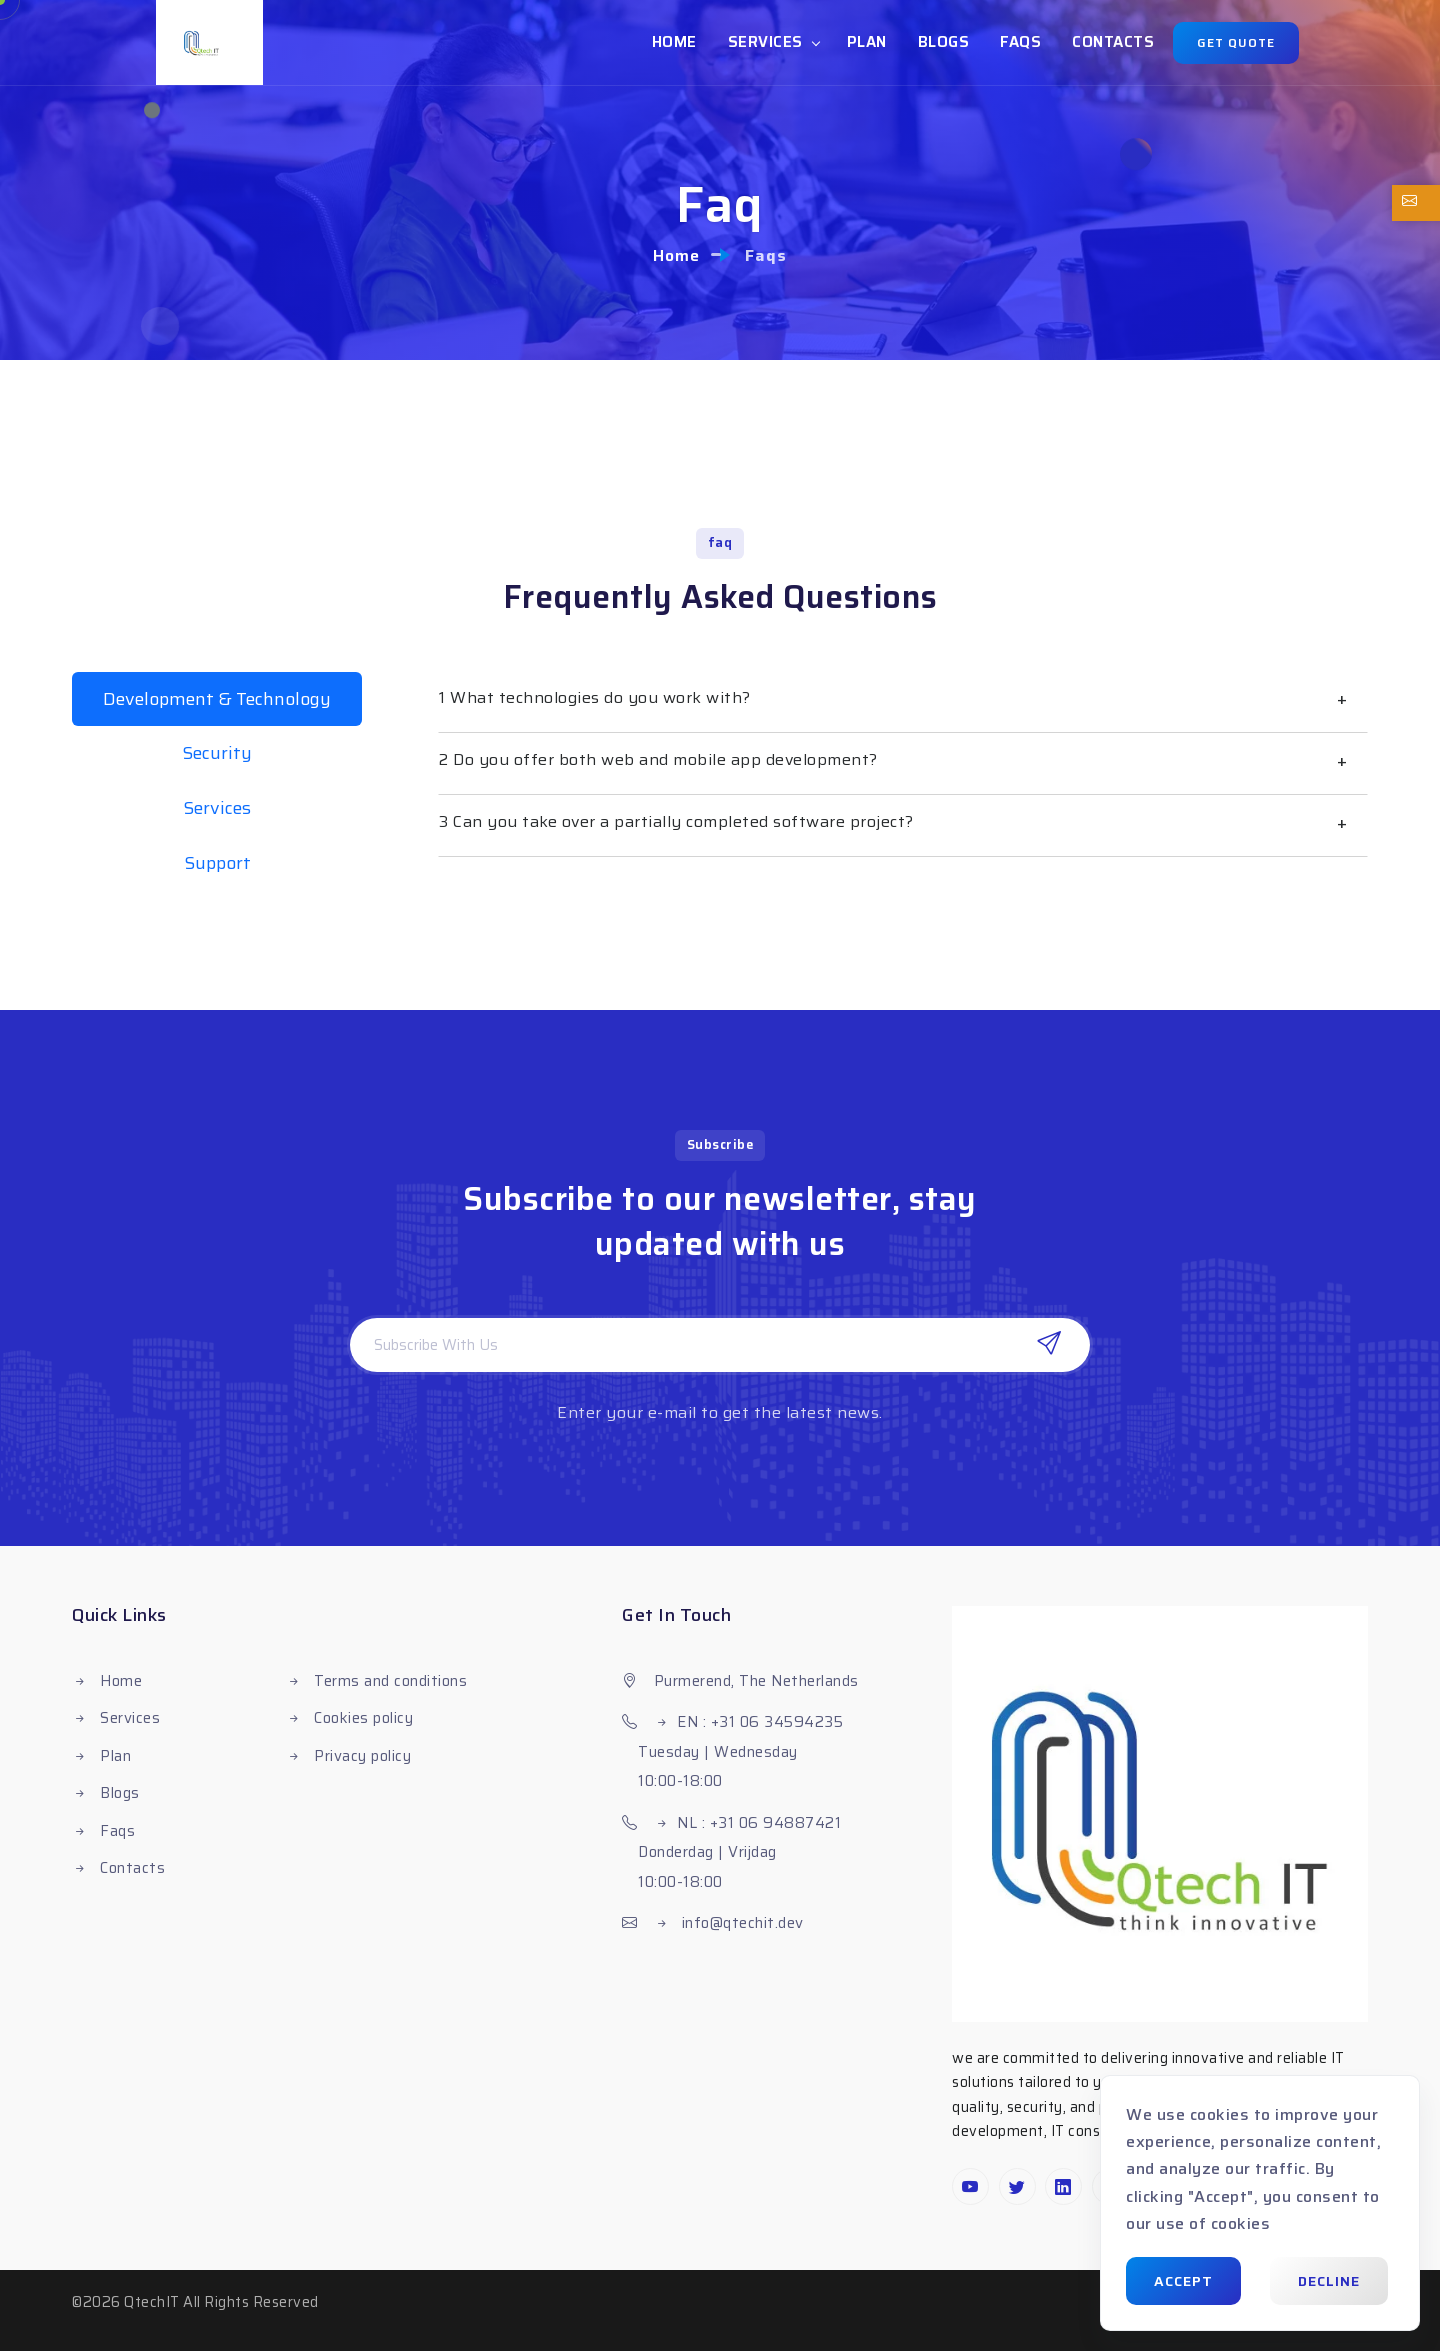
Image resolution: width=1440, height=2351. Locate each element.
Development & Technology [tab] (217, 699)
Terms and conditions (389, 1681)
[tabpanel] (903, 765)
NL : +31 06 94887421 (759, 1823)
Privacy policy (361, 1756)
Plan (867, 42)
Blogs (944, 42)
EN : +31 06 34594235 (760, 1722)
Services (765, 42)
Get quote (1236, 42)
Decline (1329, 2281)
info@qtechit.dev (740, 1923)
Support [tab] (217, 863)
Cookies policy (362, 1718)
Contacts (1113, 42)
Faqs (1020, 42)
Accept (1183, 2281)
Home (674, 42)
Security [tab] (217, 753)
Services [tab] (217, 808)
